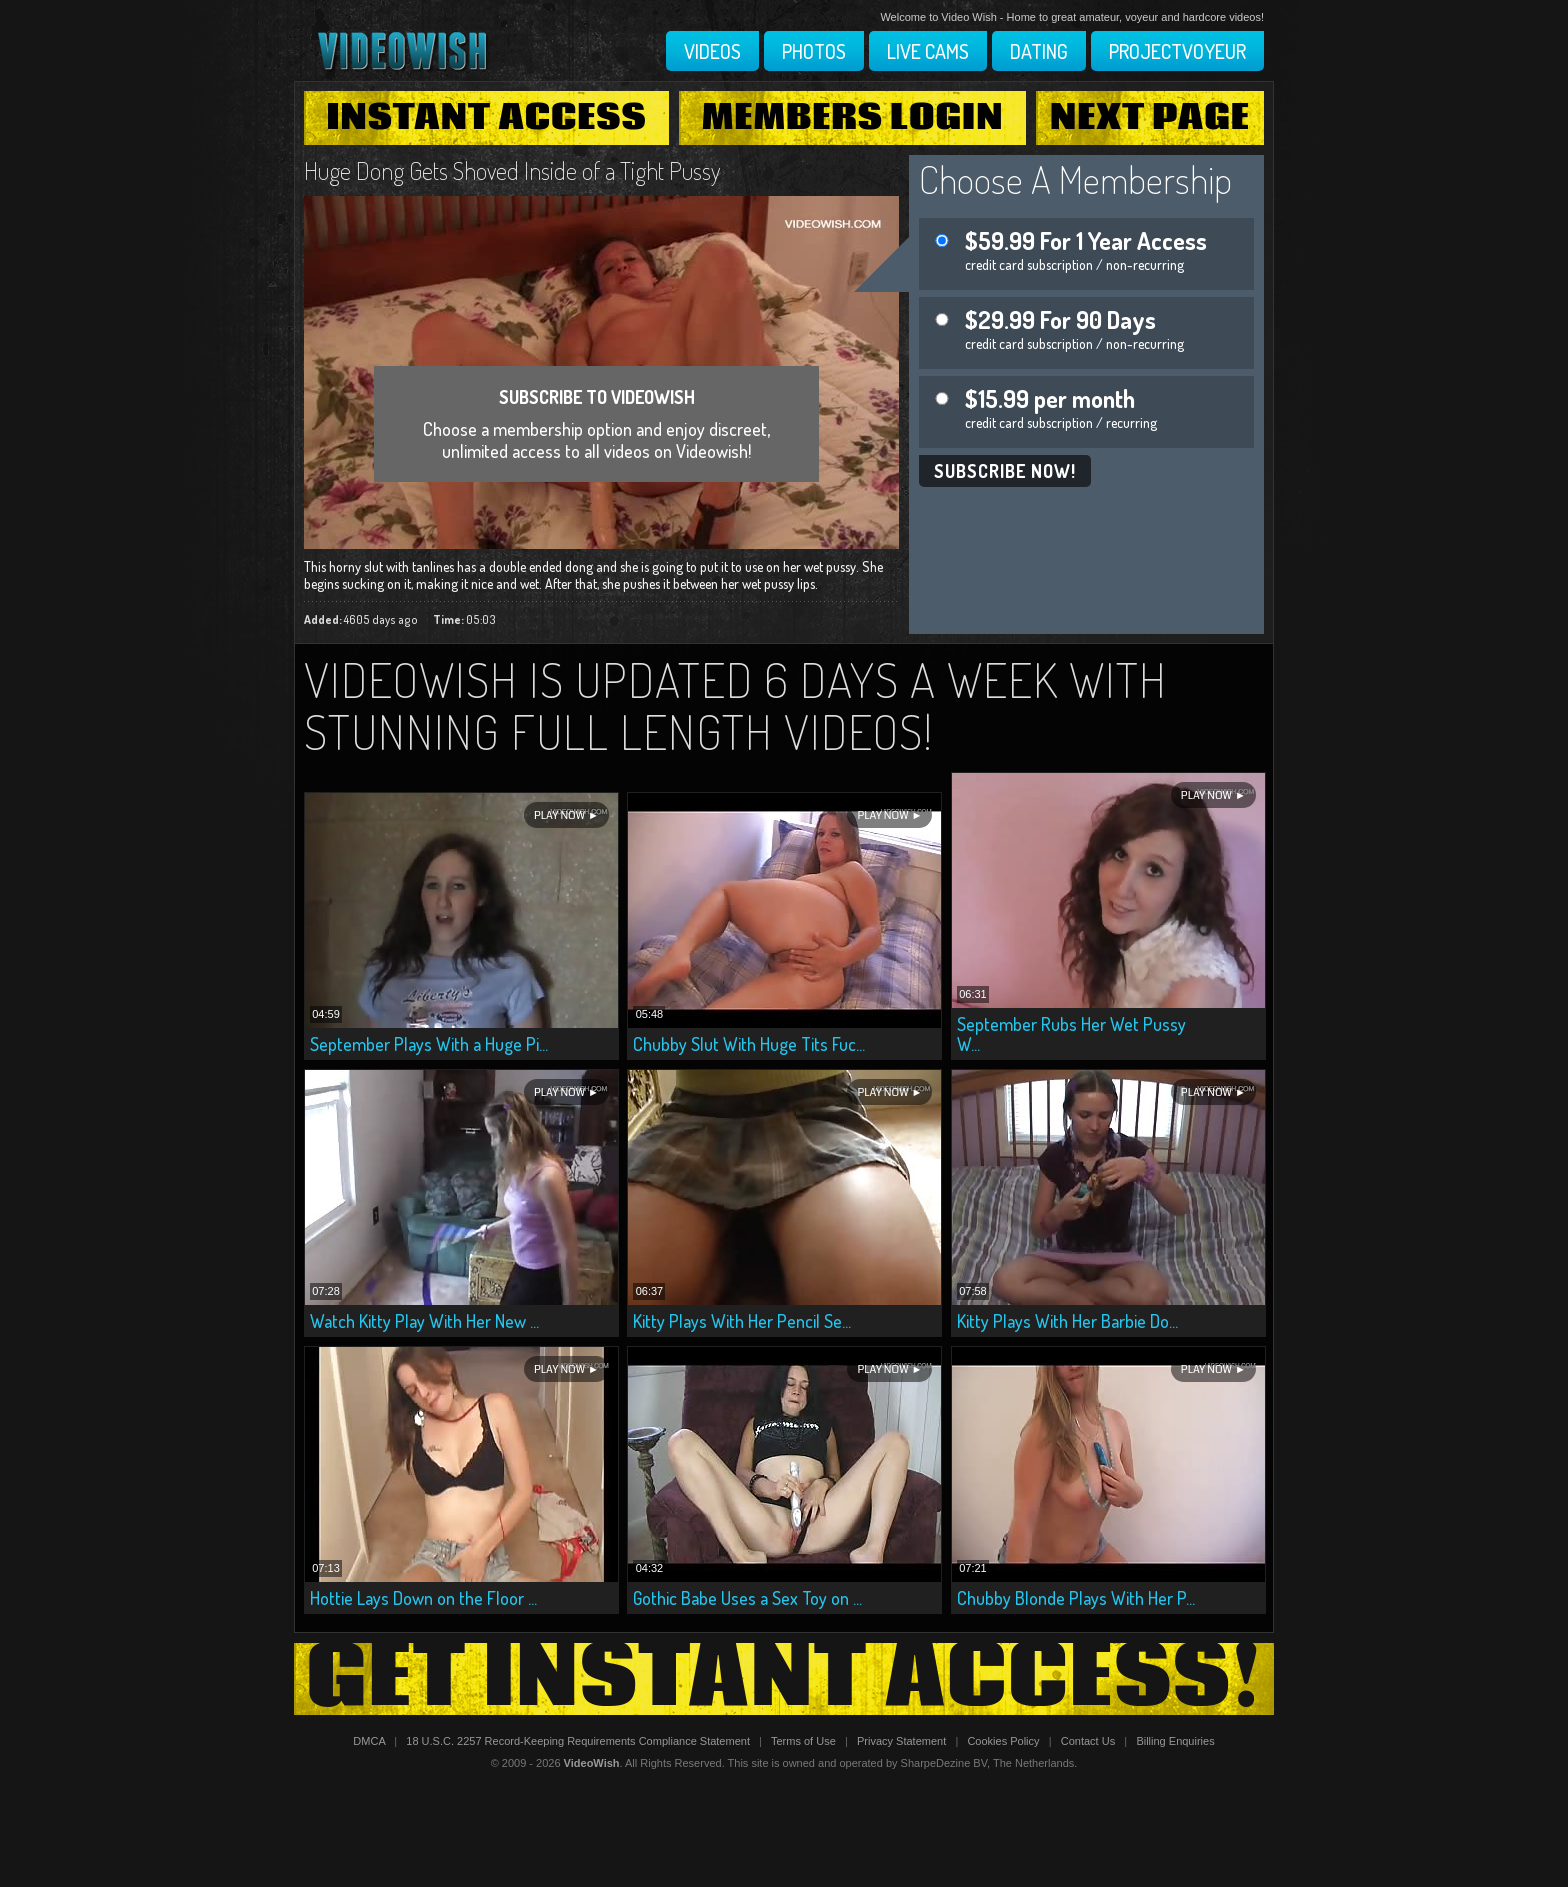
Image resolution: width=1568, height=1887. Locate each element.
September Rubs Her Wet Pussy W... (1071, 1034)
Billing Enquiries (1175, 1741)
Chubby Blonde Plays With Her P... (1076, 1598)
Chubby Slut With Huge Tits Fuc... (749, 1044)
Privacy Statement (901, 1741)
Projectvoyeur (1177, 51)
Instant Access (486, 118)
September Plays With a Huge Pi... (429, 1044)
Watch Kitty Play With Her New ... (424, 1321)
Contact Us (1088, 1741)
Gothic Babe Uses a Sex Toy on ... (747, 1598)
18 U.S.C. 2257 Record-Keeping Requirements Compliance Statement (578, 1741)
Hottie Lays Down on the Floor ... (423, 1598)
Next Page (1150, 118)
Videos (712, 51)
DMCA (369, 1741)
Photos (814, 51)
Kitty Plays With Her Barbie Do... (1067, 1321)
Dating (1039, 51)
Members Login (853, 118)
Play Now (559, 815)
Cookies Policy (1003, 1741)
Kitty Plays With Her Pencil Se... (742, 1321)
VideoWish (592, 1763)
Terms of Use (803, 1741)
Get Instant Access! (784, 1679)
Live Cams (928, 51)
